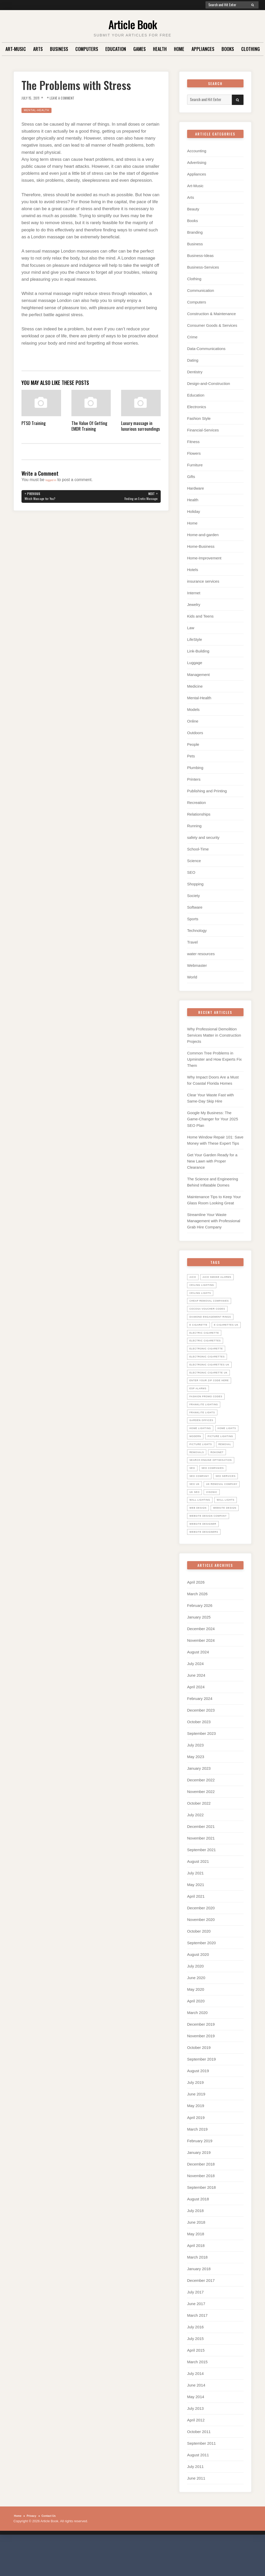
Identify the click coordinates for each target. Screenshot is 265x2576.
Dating (192, 360)
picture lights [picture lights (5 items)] (203, 1461)
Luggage (194, 662)
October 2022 (199, 1837)
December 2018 (201, 2197)
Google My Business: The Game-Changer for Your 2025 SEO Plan (212, 1119)
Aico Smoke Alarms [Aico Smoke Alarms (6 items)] (221, 1276)
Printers (194, 779)
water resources (201, 954)
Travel (192, 942)
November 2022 (201, 1825)
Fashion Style (199, 418)
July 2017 (195, 2325)
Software (194, 907)
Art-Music (15, 48)
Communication (200, 290)
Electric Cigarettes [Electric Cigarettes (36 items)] (208, 1348)
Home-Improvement (204, 558)
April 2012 (196, 2454)
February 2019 (199, 2174)
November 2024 (201, 1674)
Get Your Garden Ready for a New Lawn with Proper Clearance (212, 1161)
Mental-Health (39, 110)
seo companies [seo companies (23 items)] (216, 1485)
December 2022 (201, 1814)
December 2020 (201, 1942)
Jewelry (193, 604)
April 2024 (196, 1721)
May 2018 (195, 2267)
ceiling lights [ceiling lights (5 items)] (202, 1292)
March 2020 (197, 2046)
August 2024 (198, 1686)
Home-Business (201, 546)
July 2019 (195, 2116)
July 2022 (195, 1848)
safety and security (203, 837)
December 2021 (201, 1860)
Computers (86, 48)
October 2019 (199, 2081)
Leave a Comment (70, 98)
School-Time (198, 849)
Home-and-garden (203, 535)
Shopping (195, 884)
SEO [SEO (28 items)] (192, 1485)
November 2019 (201, 2070)
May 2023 (195, 1790)
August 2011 (198, 2489)
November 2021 (201, 1872)
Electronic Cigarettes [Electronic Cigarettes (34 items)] (210, 1364)
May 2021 (195, 1918)
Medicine (195, 686)
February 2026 (199, 1639)
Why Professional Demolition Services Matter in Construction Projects (214, 1035)
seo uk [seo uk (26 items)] (226, 1501)
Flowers (194, 453)
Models (193, 709)
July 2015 (195, 2372)
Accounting (196, 151)
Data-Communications (206, 348)
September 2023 (201, 1767)
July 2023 (195, 1779)
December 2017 (201, 2314)
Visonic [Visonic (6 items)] (215, 1517)
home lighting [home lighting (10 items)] (202, 1437)
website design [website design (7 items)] (203, 1541)
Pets (191, 756)
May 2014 (195, 2430)
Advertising (196, 162)
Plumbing (195, 767)
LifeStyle (194, 639)
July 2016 (195, 2360)
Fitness (193, 441)
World (192, 977)
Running (194, 826)
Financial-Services (203, 430)
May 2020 (195, 2023)
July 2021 (195, 1907)
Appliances (203, 48)
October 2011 (199, 2465)
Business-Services (203, 267)
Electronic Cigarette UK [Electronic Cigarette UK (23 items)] (212, 1380)
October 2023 (199, 1755)
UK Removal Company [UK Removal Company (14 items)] (208, 1509)
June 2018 (196, 2256)
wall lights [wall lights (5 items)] (200, 1533)
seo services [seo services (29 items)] (201, 1501)
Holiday (193, 511)
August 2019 (198, 2104)
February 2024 (199, 1732)
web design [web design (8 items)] (227, 1533)
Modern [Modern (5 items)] (225, 1445)
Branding (195, 232)
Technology (197, 930)
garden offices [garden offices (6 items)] (203, 1429)
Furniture (195, 465)
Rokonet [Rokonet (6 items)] (221, 1469)
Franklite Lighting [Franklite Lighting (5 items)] (206, 1413)
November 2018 (201, 2209)
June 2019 (196, 2128)
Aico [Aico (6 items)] (193, 1276)
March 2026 (197, 1627)
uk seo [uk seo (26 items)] (195, 1517)
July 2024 (195, 1697)
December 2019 (201, 2058)
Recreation (196, 802)
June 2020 (196, 2011)
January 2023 (199, 1802)
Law (190, 628)
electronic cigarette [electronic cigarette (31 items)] (209, 1356)
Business (59, 48)
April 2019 (196, 2151)
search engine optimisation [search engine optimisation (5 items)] (215, 1477)
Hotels (192, 569)
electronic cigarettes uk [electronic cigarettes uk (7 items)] (213, 1372)
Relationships (198, 814)
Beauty (193, 209)
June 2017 (196, 2337)
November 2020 (201, 1953)
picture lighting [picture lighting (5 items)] (204, 1453)
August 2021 (198, 1895)
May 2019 (195, 2139)
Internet (193, 593)
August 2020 (198, 1988)
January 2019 (199, 2186)
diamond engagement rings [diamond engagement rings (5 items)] (214, 1316)
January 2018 (199, 2302)
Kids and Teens (200, 616)
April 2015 (196, 2384)
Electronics (196, 407)
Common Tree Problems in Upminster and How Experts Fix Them (214, 1059)
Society (193, 895)
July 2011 (195, 2500)
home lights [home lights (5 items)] (200, 1445)
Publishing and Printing (207, 791)
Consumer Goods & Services (212, 325)
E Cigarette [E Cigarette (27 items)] (200, 1324)
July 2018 (195, 2244)
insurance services (203, 581)
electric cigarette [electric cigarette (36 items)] (207, 1340)
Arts (38, 48)
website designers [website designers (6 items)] (206, 1565)
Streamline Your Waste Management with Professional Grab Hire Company (213, 1220)
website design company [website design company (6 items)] (212, 1549)
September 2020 (201, 1976)
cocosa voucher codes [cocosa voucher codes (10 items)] (211, 1308)
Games (139, 48)
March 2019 (197, 2163)
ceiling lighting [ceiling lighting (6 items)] (204, 1284)
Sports (192, 919)
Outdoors (195, 733)
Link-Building (198, 651)
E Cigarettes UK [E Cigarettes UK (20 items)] (204, 1332)
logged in (54, 479)
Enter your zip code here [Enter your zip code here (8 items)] (213, 1388)
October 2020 (199, 1965)
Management (198, 674)
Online (192, 721)
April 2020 (196, 2035)
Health (160, 48)
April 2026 (196, 1616)
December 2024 (201, 1662)
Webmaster (197, 965)
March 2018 (197, 2291)
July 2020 (195, 2000)
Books (228, 48)
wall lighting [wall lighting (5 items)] (202, 1525)
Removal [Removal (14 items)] (231, 1461)
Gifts (191, 476)
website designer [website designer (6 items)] (205, 1557)
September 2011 (201, 2477)
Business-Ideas (200, 255)
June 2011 (196, 2512)
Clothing (250, 48)
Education (115, 48)
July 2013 (195, 2442)
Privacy (34, 2549)
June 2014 (196, 2419)
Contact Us (55, 2549)
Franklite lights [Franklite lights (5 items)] (204, 1421)
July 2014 (195, 2407)
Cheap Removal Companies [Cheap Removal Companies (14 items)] (213, 1300)
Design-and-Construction (208, 383)
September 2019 (201, 2093)
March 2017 (197, 2349)
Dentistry (194, 372)
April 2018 (196, 2279)
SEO (191, 872)
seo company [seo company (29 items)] (201, 1493)
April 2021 (196, 1930)
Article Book (132, 23)
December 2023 (201, 1744)
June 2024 (196, 1709)
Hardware (195, 488)
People (193, 744)
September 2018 (201, 2221)
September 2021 (201, 1883)
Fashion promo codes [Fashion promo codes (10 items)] (209, 1405)
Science (194, 860)
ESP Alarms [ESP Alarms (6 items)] (199, 1397)
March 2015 (197, 2395)
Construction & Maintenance (211, 313)
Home (179, 48)
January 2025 (199, 1651)
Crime (192, 337)
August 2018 (198, 2232)
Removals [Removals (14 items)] (198, 1469)
